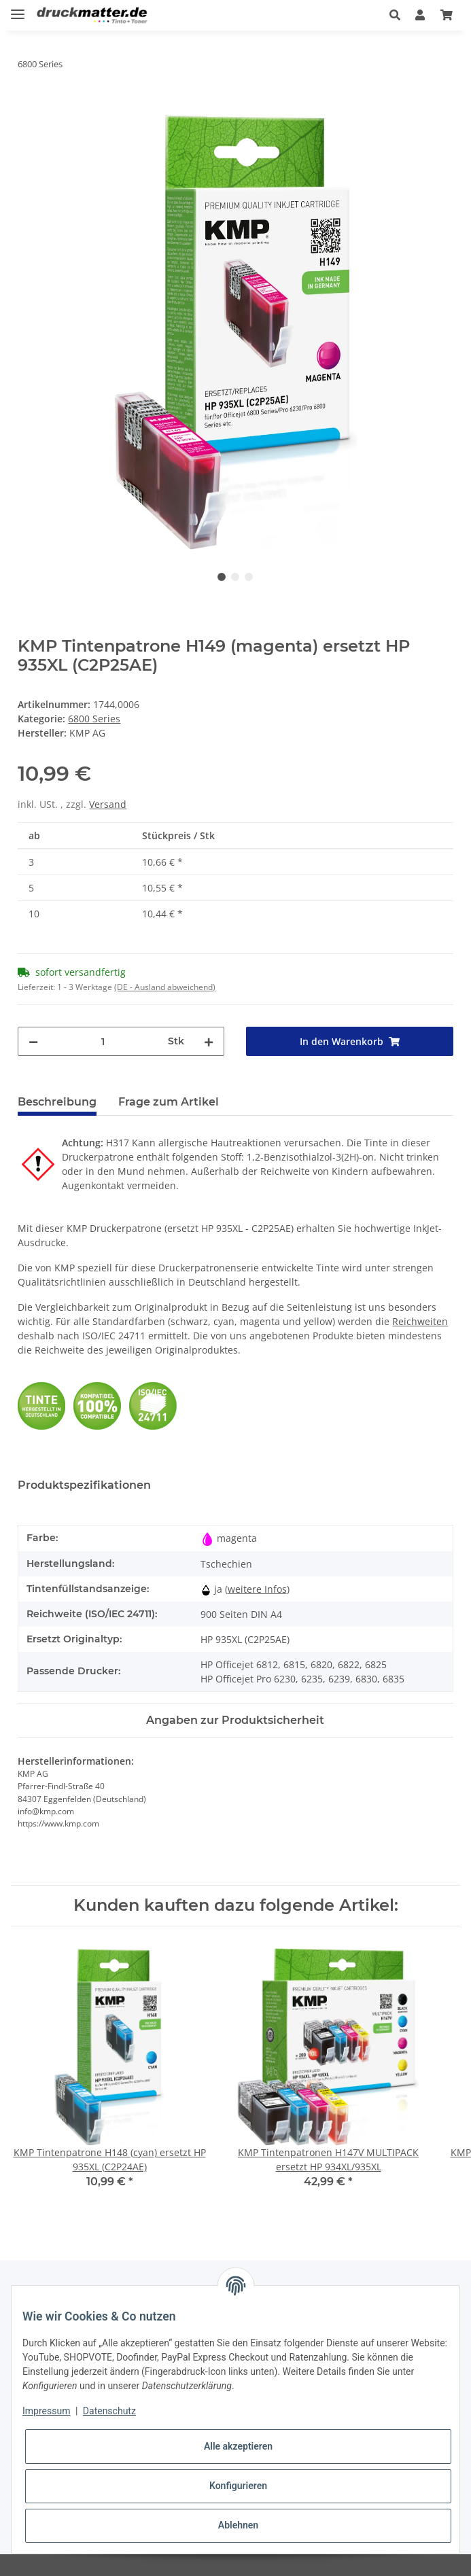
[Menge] (103, 1041)
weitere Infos (257, 1589)
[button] (395, 15)
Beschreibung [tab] (57, 1101)
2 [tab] (235, 577)
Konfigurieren (238, 2485)
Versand (107, 804)
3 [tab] (249, 577)
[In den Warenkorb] (28, 106)
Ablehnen (238, 2525)
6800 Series (94, 718)
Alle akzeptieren (238, 2446)
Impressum (46, 2410)
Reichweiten (420, 1321)
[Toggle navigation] (17, 8)
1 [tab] (221, 577)
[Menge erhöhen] (209, 1041)
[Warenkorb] (446, 15)
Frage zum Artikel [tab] (168, 1101)
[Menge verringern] (33, 1041)
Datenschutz (109, 2410)
